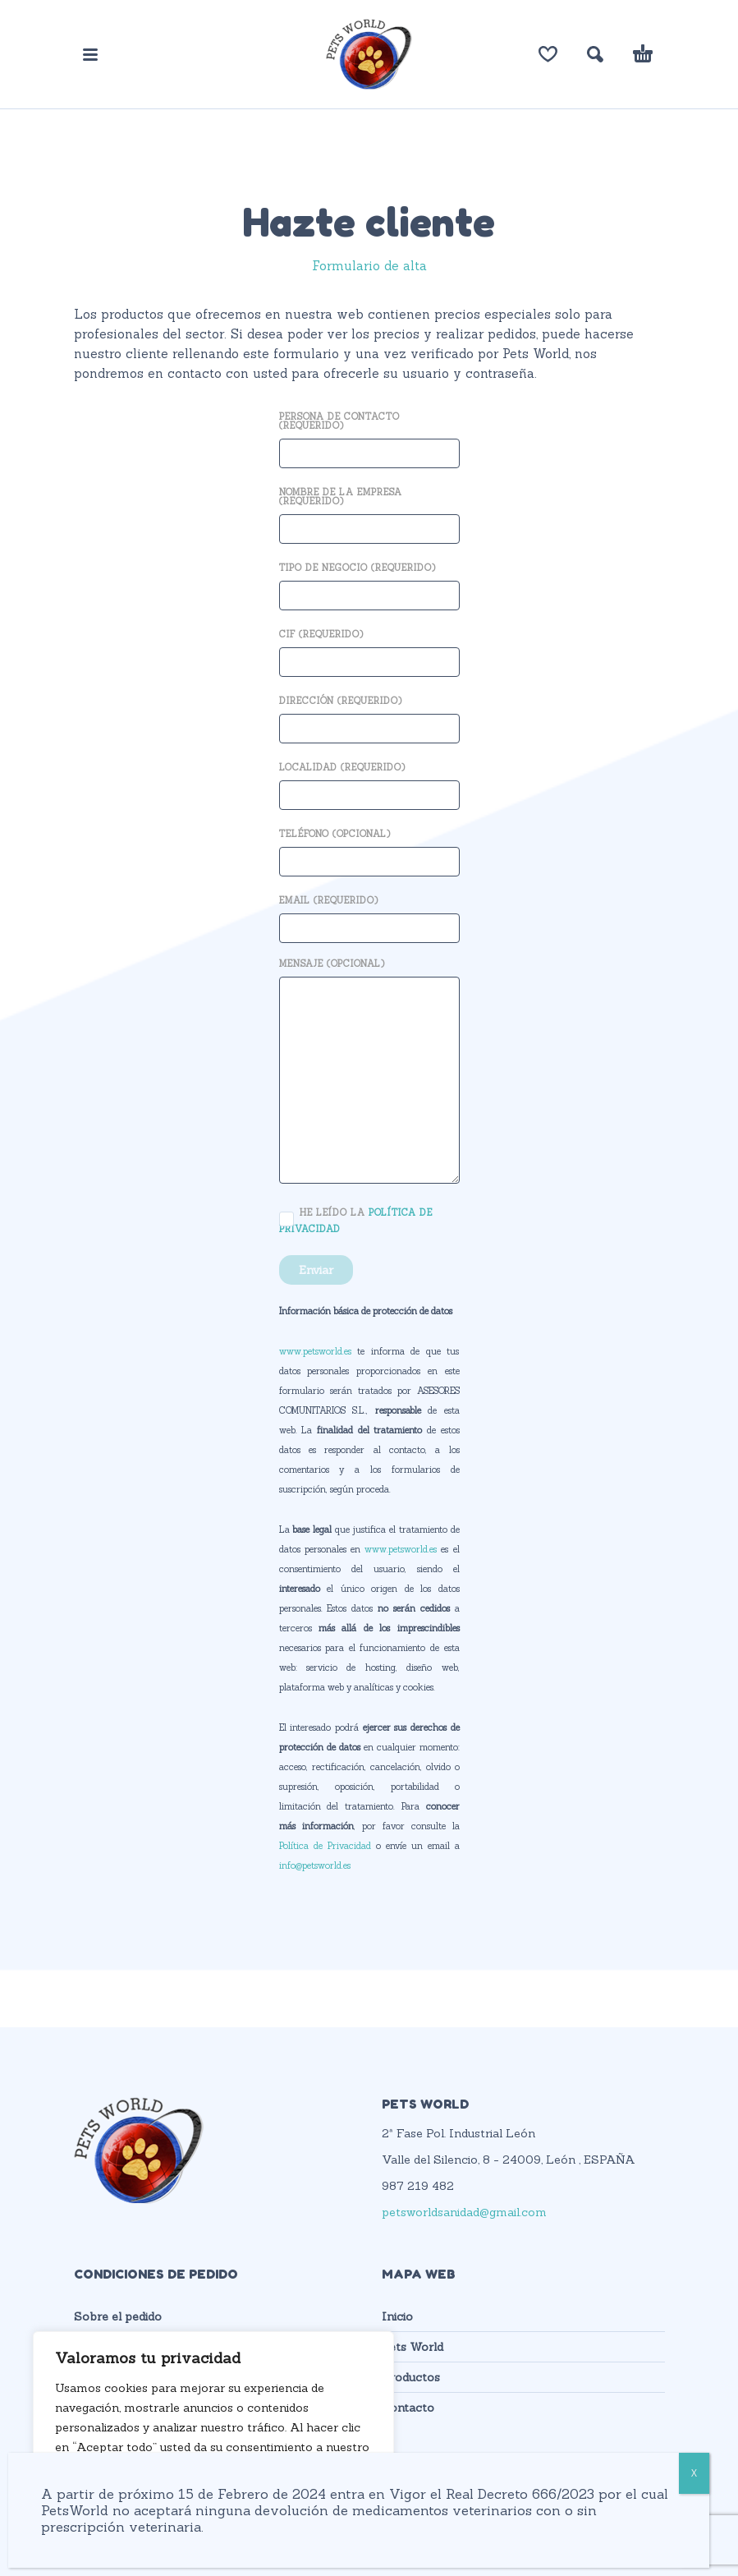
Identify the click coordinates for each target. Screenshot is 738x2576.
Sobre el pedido (118, 2316)
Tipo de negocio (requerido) (369, 583)
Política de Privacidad (325, 1846)
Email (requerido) (369, 915)
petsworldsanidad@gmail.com (464, 2212)
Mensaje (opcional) (369, 1072)
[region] (213, 2437)
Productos (411, 2377)
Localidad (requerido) (369, 782)
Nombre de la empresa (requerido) (369, 512)
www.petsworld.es (315, 1351)
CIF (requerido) (369, 649)
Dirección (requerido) (369, 716)
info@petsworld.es (315, 1865)
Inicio (397, 2316)
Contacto (408, 2407)
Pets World (412, 2346)
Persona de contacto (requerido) (369, 436)
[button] (90, 54)
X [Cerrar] (694, 2473)
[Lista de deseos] (548, 54)
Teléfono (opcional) (369, 849)
